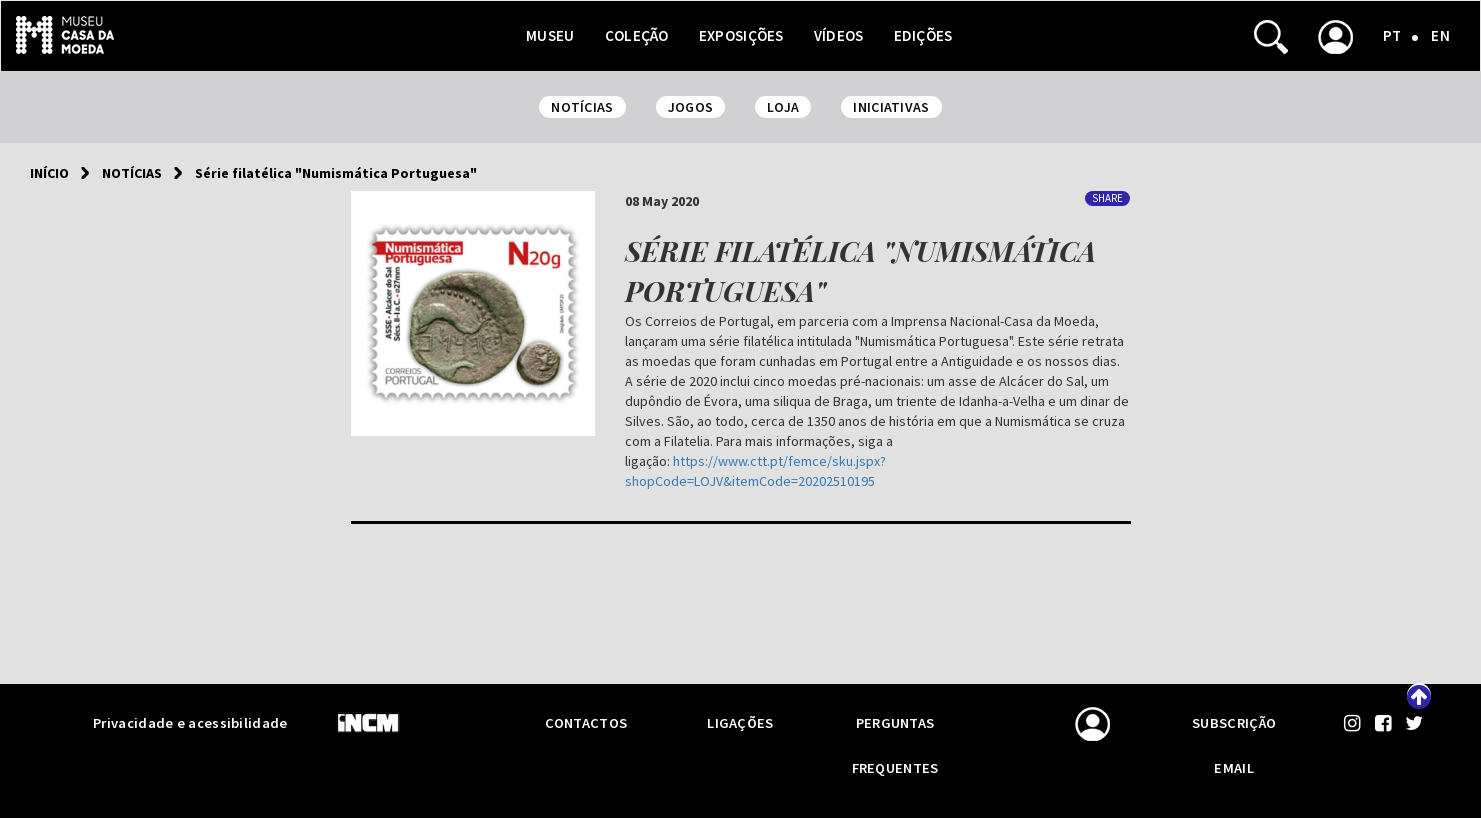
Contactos (586, 723)
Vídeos (839, 35)
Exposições (741, 35)
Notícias (132, 173)
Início (49, 173)
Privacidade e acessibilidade (190, 723)
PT (1392, 35)
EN (1440, 35)
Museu (550, 35)
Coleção (637, 35)
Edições (923, 35)
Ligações (740, 723)
